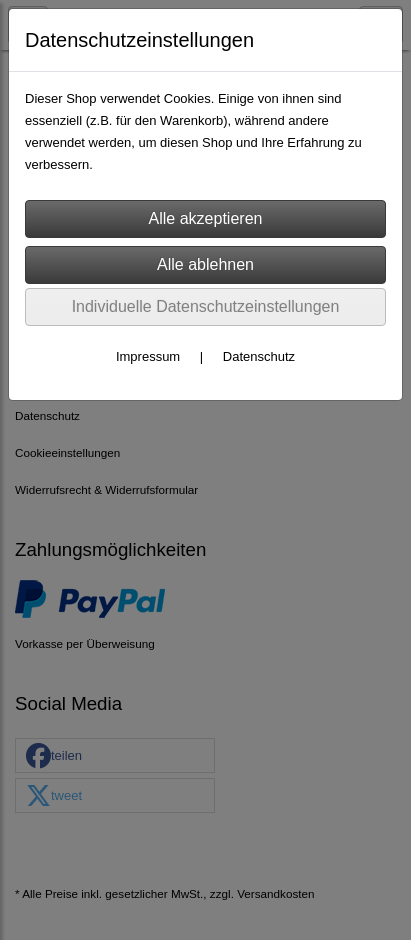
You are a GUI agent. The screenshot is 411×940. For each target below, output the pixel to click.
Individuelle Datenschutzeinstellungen (206, 306)
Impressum (148, 356)
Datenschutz (259, 356)
